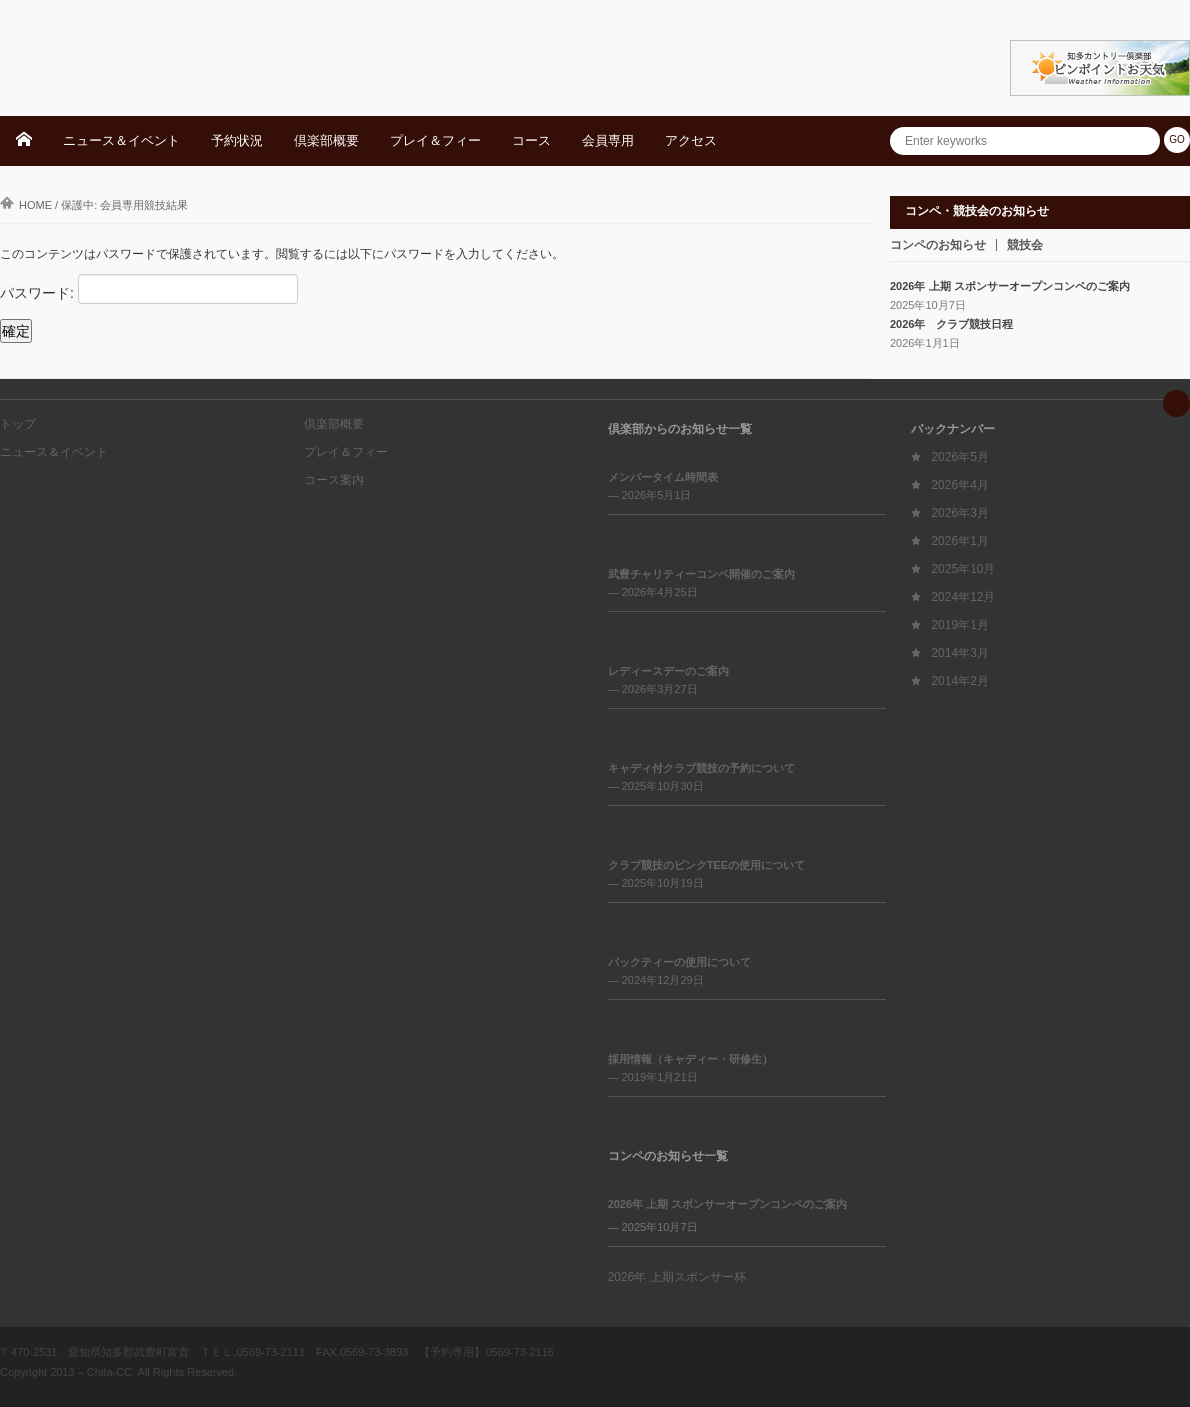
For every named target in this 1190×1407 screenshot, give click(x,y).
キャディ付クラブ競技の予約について (701, 768)
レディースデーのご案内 (668, 671)
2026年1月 (959, 541)
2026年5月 (959, 457)
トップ (18, 424)
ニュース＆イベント (121, 140)
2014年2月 (959, 681)
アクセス (691, 140)
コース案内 (334, 480)
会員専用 (608, 140)
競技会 (1025, 245)
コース (531, 140)
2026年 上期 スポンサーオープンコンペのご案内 (1010, 286)
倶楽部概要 (326, 140)
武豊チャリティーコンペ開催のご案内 (701, 574)
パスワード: (149, 289)
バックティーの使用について (679, 962)
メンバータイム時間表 (663, 477)
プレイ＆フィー (435, 140)
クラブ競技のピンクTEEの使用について (706, 865)
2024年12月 (963, 597)
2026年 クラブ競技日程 (951, 324)
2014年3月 (959, 653)
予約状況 (237, 140)
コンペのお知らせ (938, 245)
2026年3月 (959, 513)
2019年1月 (959, 625)
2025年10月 (963, 569)
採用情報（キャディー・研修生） (690, 1059)
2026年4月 (959, 485)
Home (26, 205)
